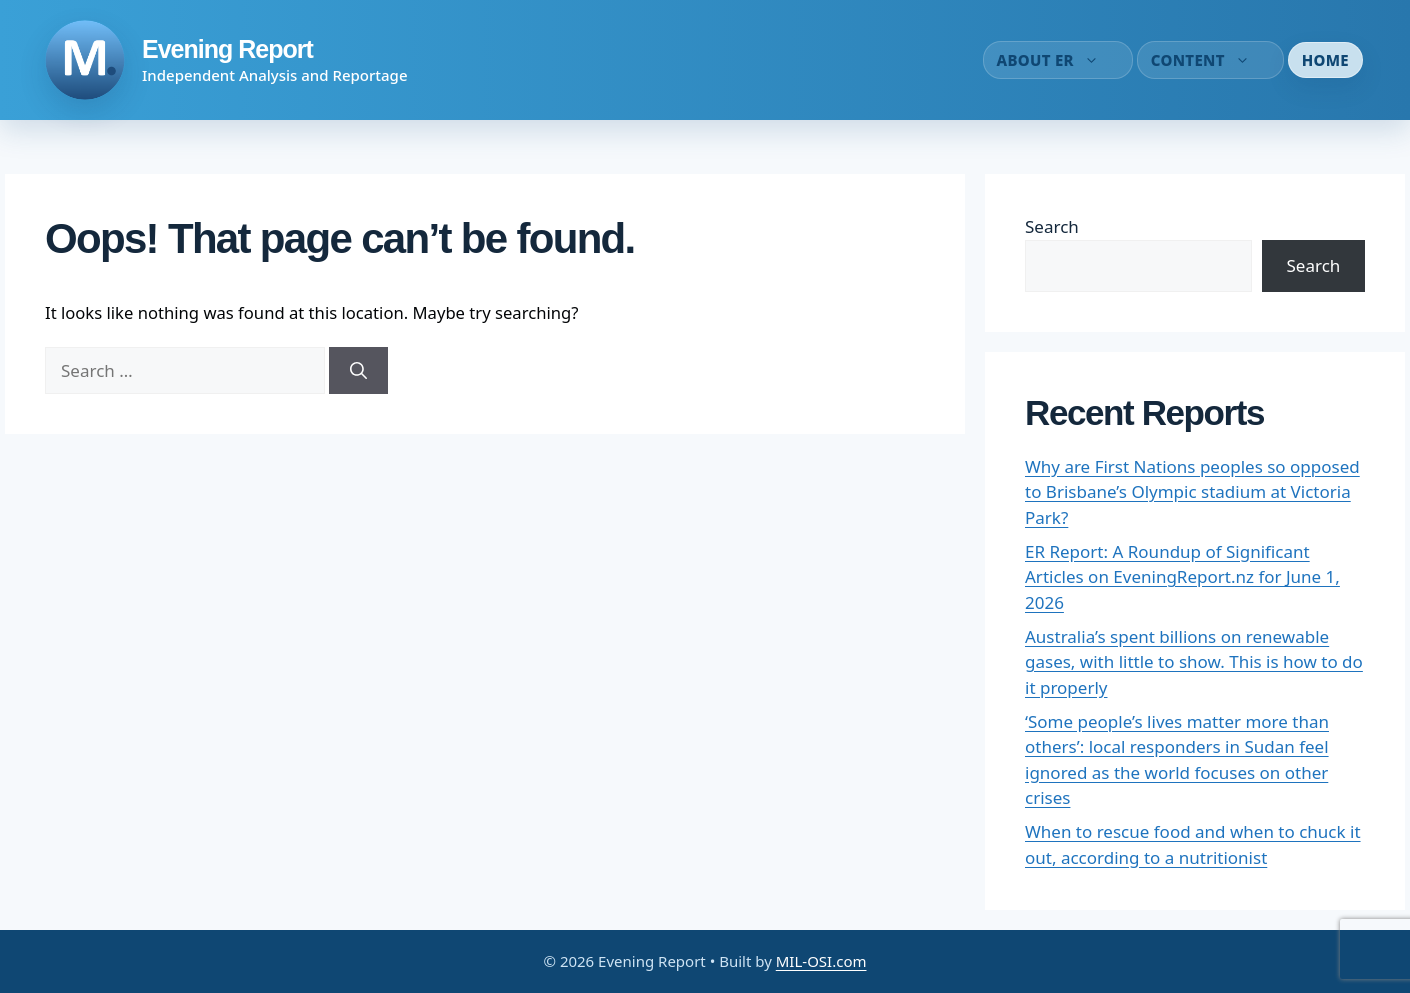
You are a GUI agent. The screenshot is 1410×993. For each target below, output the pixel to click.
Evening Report (227, 49)
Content (1210, 60)
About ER (1058, 60)
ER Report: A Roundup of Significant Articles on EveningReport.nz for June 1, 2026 (1182, 577)
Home (1325, 60)
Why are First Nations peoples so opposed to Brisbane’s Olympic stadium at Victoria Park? (1192, 492)
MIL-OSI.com (821, 961)
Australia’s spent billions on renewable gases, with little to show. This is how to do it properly (1194, 662)
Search (1052, 226)
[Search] (358, 371)
